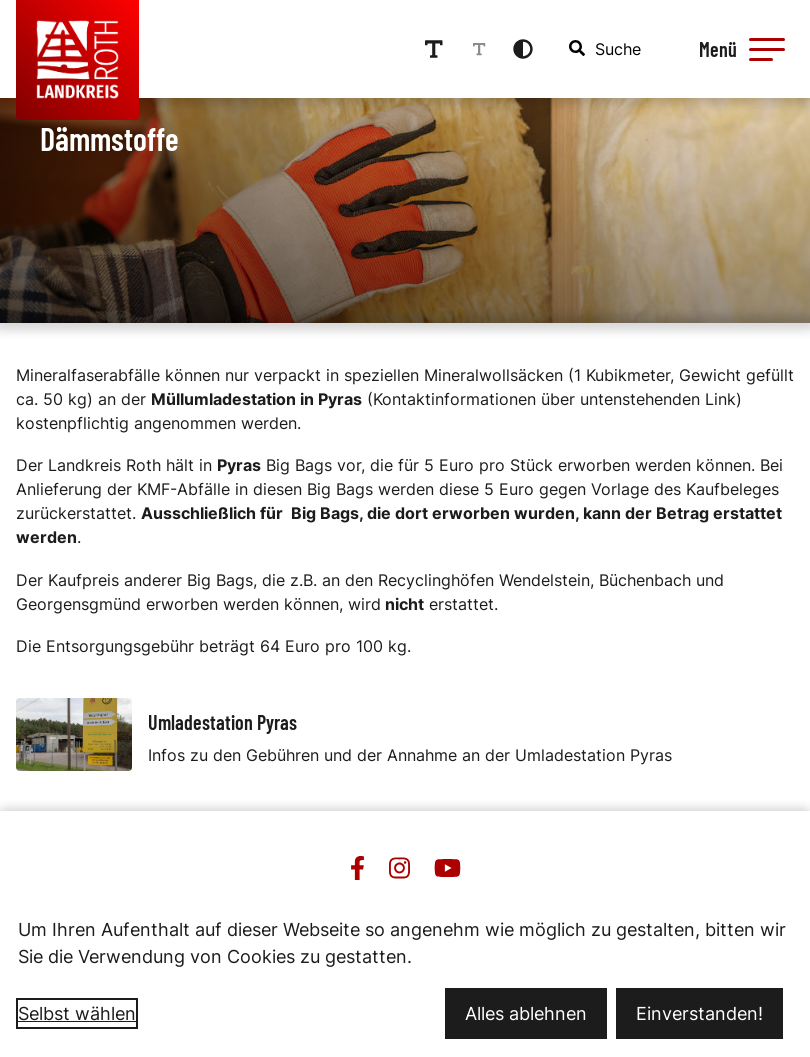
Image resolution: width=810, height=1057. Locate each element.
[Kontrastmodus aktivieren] (523, 49)
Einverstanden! (699, 1013)
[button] (767, 49)
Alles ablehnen (526, 1013)
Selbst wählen (77, 1013)
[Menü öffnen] (739, 49)
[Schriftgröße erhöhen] (434, 49)
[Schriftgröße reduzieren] (479, 49)
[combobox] (606, 49)
